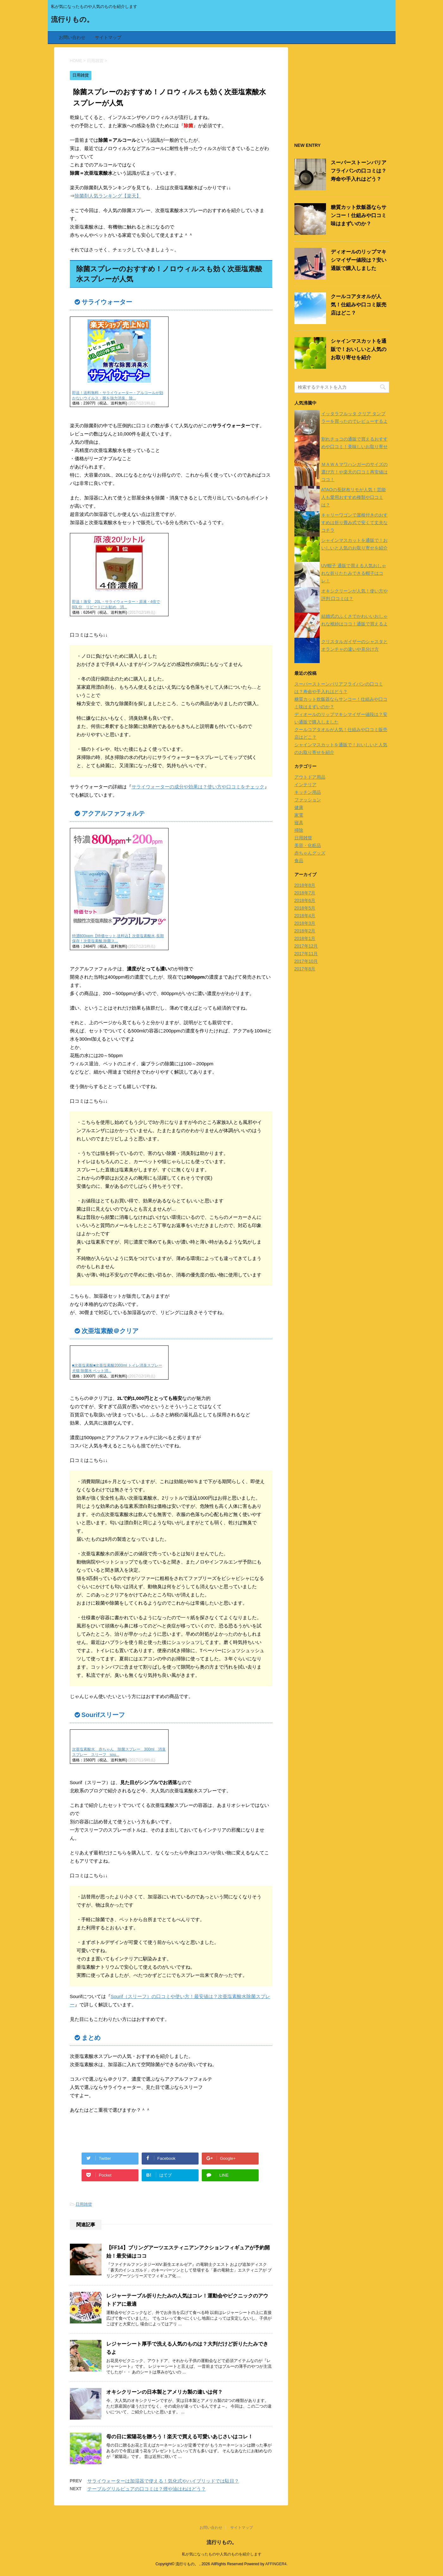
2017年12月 (306, 946)
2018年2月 (305, 930)
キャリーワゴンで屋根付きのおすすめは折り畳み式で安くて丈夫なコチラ (354, 522)
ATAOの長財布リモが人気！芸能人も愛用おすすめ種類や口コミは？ (353, 497)
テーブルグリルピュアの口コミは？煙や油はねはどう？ (146, 2488)
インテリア (305, 784)
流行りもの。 (72, 20)
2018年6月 (305, 900)
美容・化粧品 (307, 845)
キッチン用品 (307, 792)
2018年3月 (305, 923)
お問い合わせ (72, 37)
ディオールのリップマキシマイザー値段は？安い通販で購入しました (358, 260)
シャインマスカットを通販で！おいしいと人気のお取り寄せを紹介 (358, 349)
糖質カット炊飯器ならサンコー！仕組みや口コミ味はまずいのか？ (358, 215)
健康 (298, 807)
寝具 (298, 822)
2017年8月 (305, 968)
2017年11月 (306, 953)
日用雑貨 (84, 2204)
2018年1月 (305, 938)
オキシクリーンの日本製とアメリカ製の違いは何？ (164, 2392)
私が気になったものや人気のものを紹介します (221, 2554)
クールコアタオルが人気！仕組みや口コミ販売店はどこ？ (358, 305)
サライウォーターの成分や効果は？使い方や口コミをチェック (198, 786)
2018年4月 (305, 915)
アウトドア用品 (309, 777)
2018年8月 (305, 885)
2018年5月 (305, 908)
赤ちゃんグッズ (309, 853)
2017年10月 (306, 961)
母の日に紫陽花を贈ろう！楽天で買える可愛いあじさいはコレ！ (179, 2436)
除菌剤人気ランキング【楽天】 (108, 195)
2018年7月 (305, 892)
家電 (298, 815)
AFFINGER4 (275, 2564)
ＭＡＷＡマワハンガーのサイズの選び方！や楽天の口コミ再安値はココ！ (354, 472)
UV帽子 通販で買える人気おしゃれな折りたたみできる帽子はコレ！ (353, 573)
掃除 (298, 830)
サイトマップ (108, 37)
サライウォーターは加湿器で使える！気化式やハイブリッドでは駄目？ (163, 2481)
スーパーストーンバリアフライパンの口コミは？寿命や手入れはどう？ (358, 171)
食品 (298, 860)
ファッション (307, 799)
